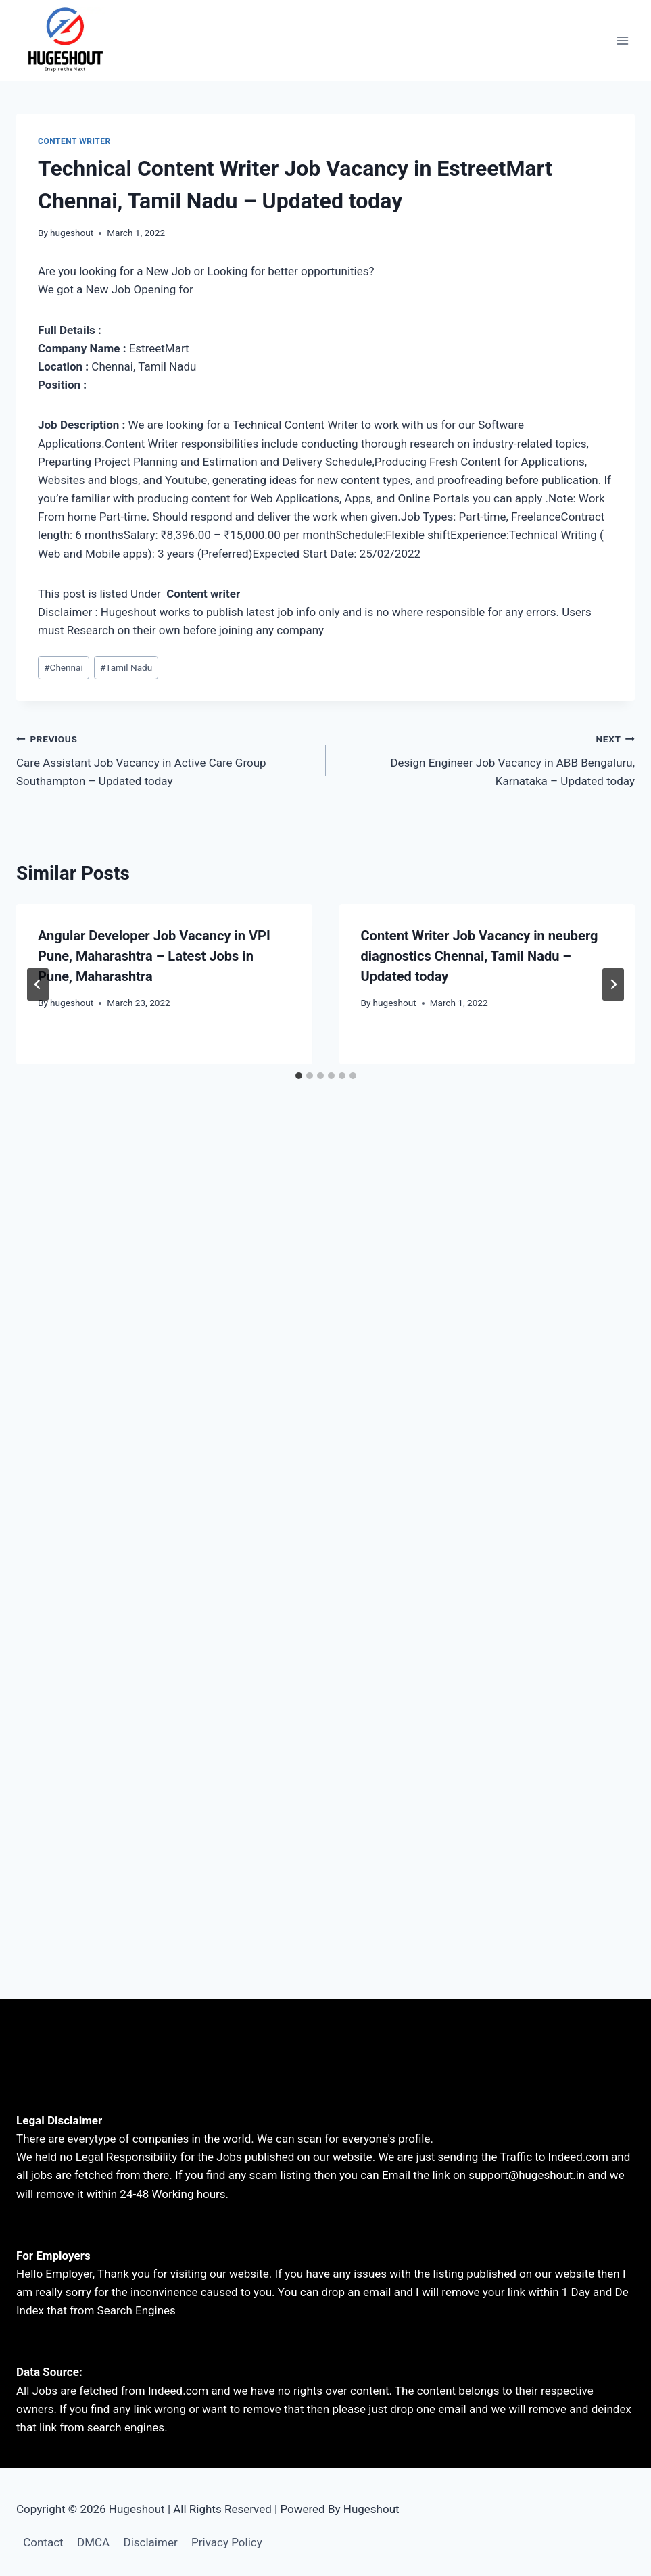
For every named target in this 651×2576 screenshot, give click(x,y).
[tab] (298, 1075)
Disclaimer (151, 2542)
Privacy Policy (226, 2542)
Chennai (63, 667)
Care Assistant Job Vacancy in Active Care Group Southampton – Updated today (165, 759)
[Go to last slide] (38, 984)
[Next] (613, 984)
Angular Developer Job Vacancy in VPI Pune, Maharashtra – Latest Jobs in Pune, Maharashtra (154, 956)
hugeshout (71, 232)
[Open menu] (622, 40)
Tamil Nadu (126, 667)
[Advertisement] (325, 1235)
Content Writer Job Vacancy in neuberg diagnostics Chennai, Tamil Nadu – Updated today (479, 956)
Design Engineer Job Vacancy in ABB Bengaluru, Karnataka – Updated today (486, 759)
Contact (43, 2542)
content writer (74, 141)
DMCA (93, 2542)
